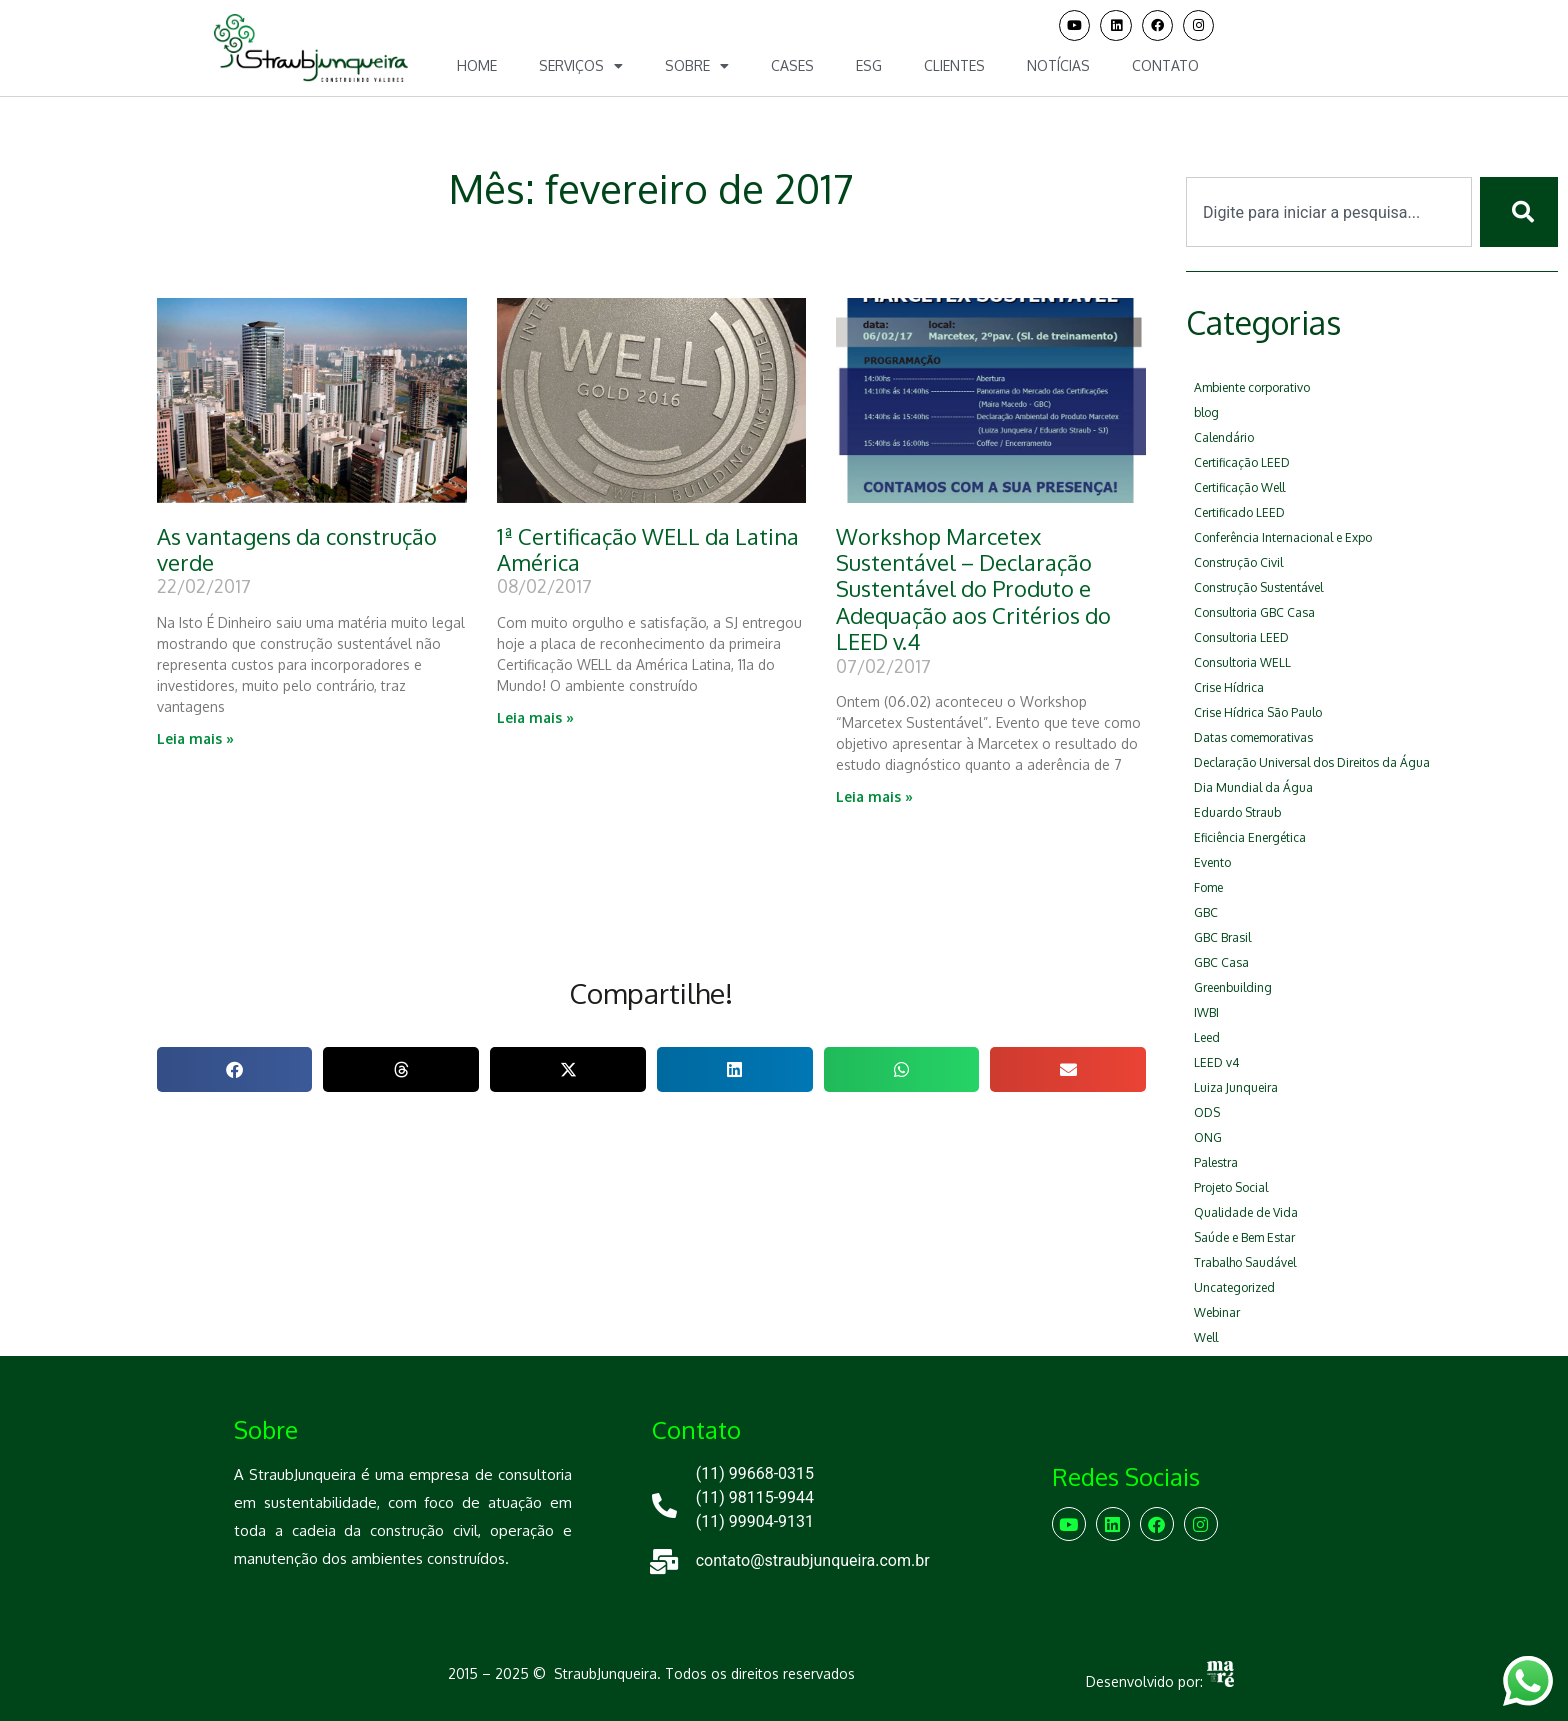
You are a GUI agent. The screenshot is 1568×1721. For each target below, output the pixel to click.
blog (1206, 412)
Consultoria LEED (1241, 637)
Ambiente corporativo (1252, 387)
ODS (1207, 1112)
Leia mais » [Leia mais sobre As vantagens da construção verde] (195, 738)
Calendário (1224, 437)
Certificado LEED (1239, 512)
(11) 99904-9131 (755, 1521)
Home (477, 65)
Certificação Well (1239, 487)
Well (1206, 1337)
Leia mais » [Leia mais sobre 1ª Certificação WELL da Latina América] (535, 717)
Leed (1207, 1037)
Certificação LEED (1242, 462)
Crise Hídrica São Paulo (1258, 712)
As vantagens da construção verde (297, 549)
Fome (1208, 887)
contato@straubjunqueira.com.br (813, 1560)
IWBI (1206, 1012)
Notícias (1058, 65)
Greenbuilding (1233, 987)
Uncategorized (1234, 1287)
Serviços (581, 66)
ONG (1208, 1137)
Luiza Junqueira (1236, 1087)
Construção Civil (1238, 562)
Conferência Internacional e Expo (1283, 537)
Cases (792, 65)
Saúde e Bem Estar (1244, 1237)
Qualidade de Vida (1246, 1212)
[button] (235, 1069)
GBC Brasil (1222, 937)
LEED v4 (1216, 1062)
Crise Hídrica (1229, 687)
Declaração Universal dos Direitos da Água (1312, 762)
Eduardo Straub (1237, 812)
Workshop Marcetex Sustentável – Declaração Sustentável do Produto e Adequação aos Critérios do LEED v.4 (973, 589)
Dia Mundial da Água (1253, 787)
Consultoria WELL (1242, 662)
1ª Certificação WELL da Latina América (648, 549)
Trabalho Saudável (1245, 1262)
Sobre (697, 66)
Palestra (1216, 1162)
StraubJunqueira (605, 1673)
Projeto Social (1231, 1187)
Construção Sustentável (1258, 587)
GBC (1206, 912)
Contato (1165, 65)
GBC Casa (1221, 962)
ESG (869, 65)
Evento (1212, 862)
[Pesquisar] (1519, 212)
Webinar (1217, 1312)
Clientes (954, 65)
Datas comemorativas (1253, 737)
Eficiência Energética (1250, 837)
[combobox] (1329, 212)
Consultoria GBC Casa (1254, 612)
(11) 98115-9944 (755, 1497)
